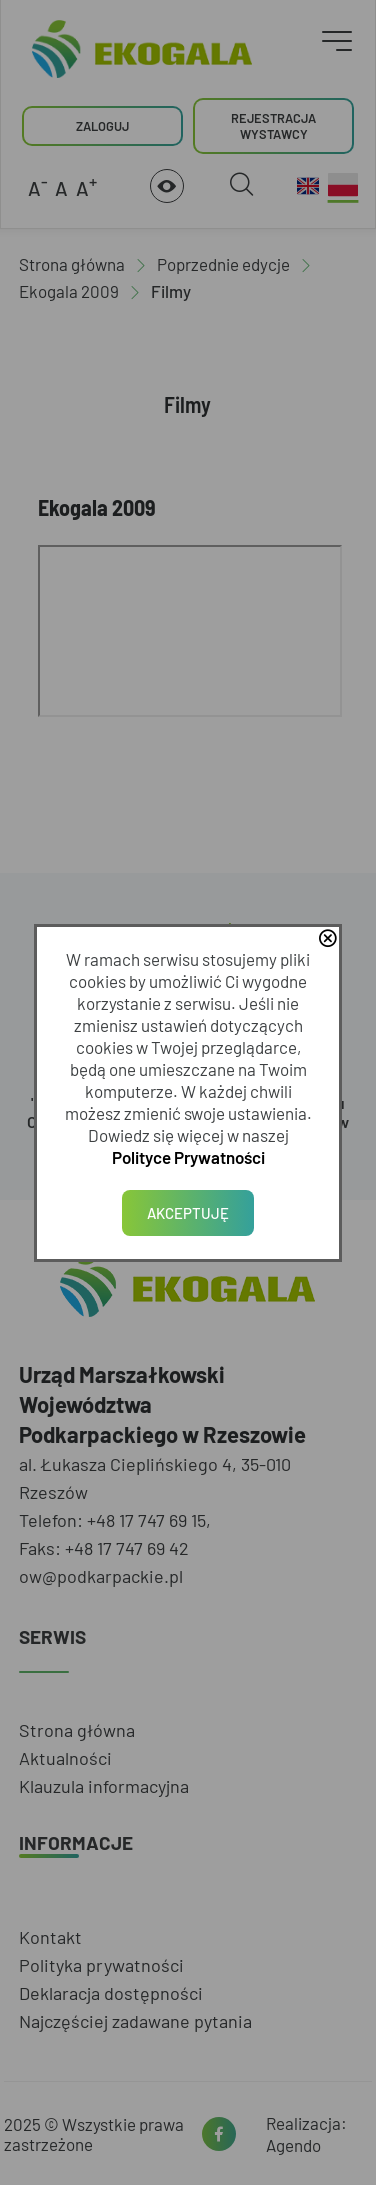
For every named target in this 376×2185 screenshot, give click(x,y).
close (330, 940)
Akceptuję (188, 1213)
